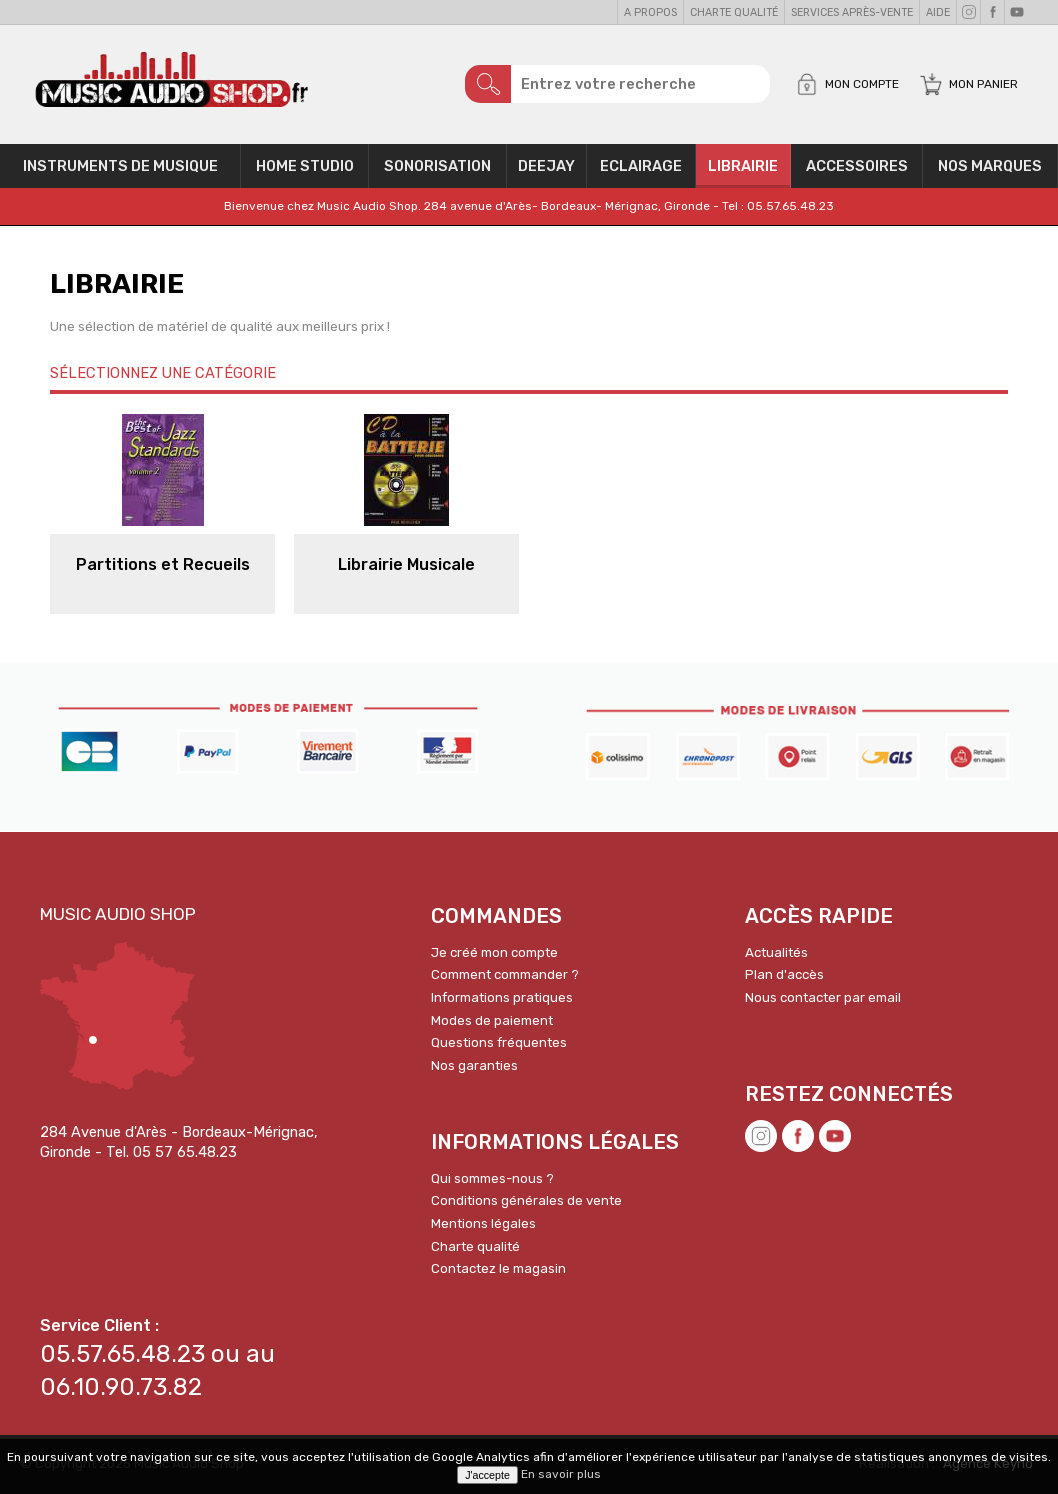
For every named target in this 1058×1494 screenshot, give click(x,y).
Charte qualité (734, 12)
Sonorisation (437, 166)
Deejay (546, 166)
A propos (650, 12)
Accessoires (857, 166)
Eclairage (641, 166)
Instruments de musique (120, 166)
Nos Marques (990, 166)
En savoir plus (561, 1474)
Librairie (743, 166)
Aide (938, 12)
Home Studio (305, 166)
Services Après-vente (852, 12)
